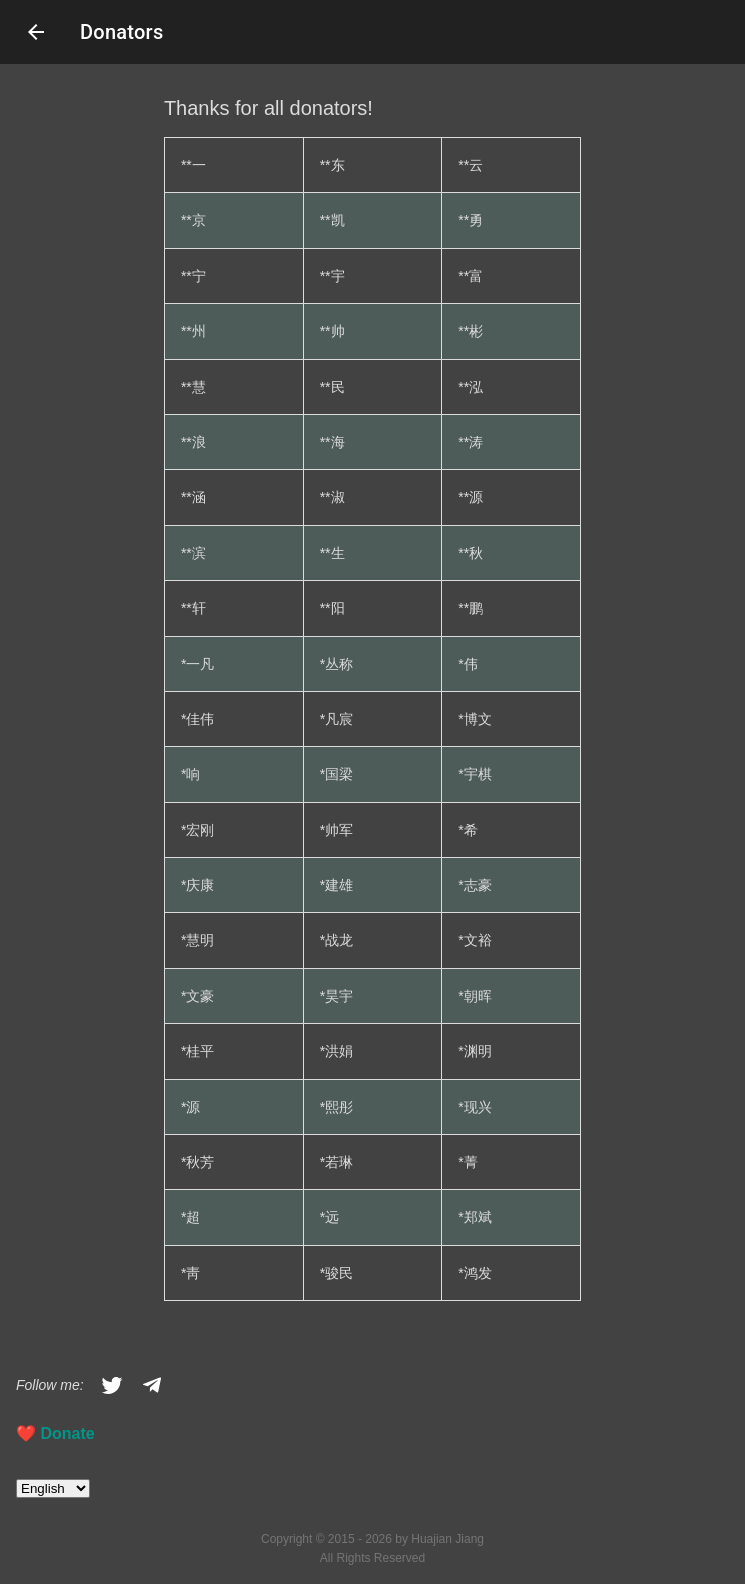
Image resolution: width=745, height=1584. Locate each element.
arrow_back (36, 32)
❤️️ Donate (55, 1433)
